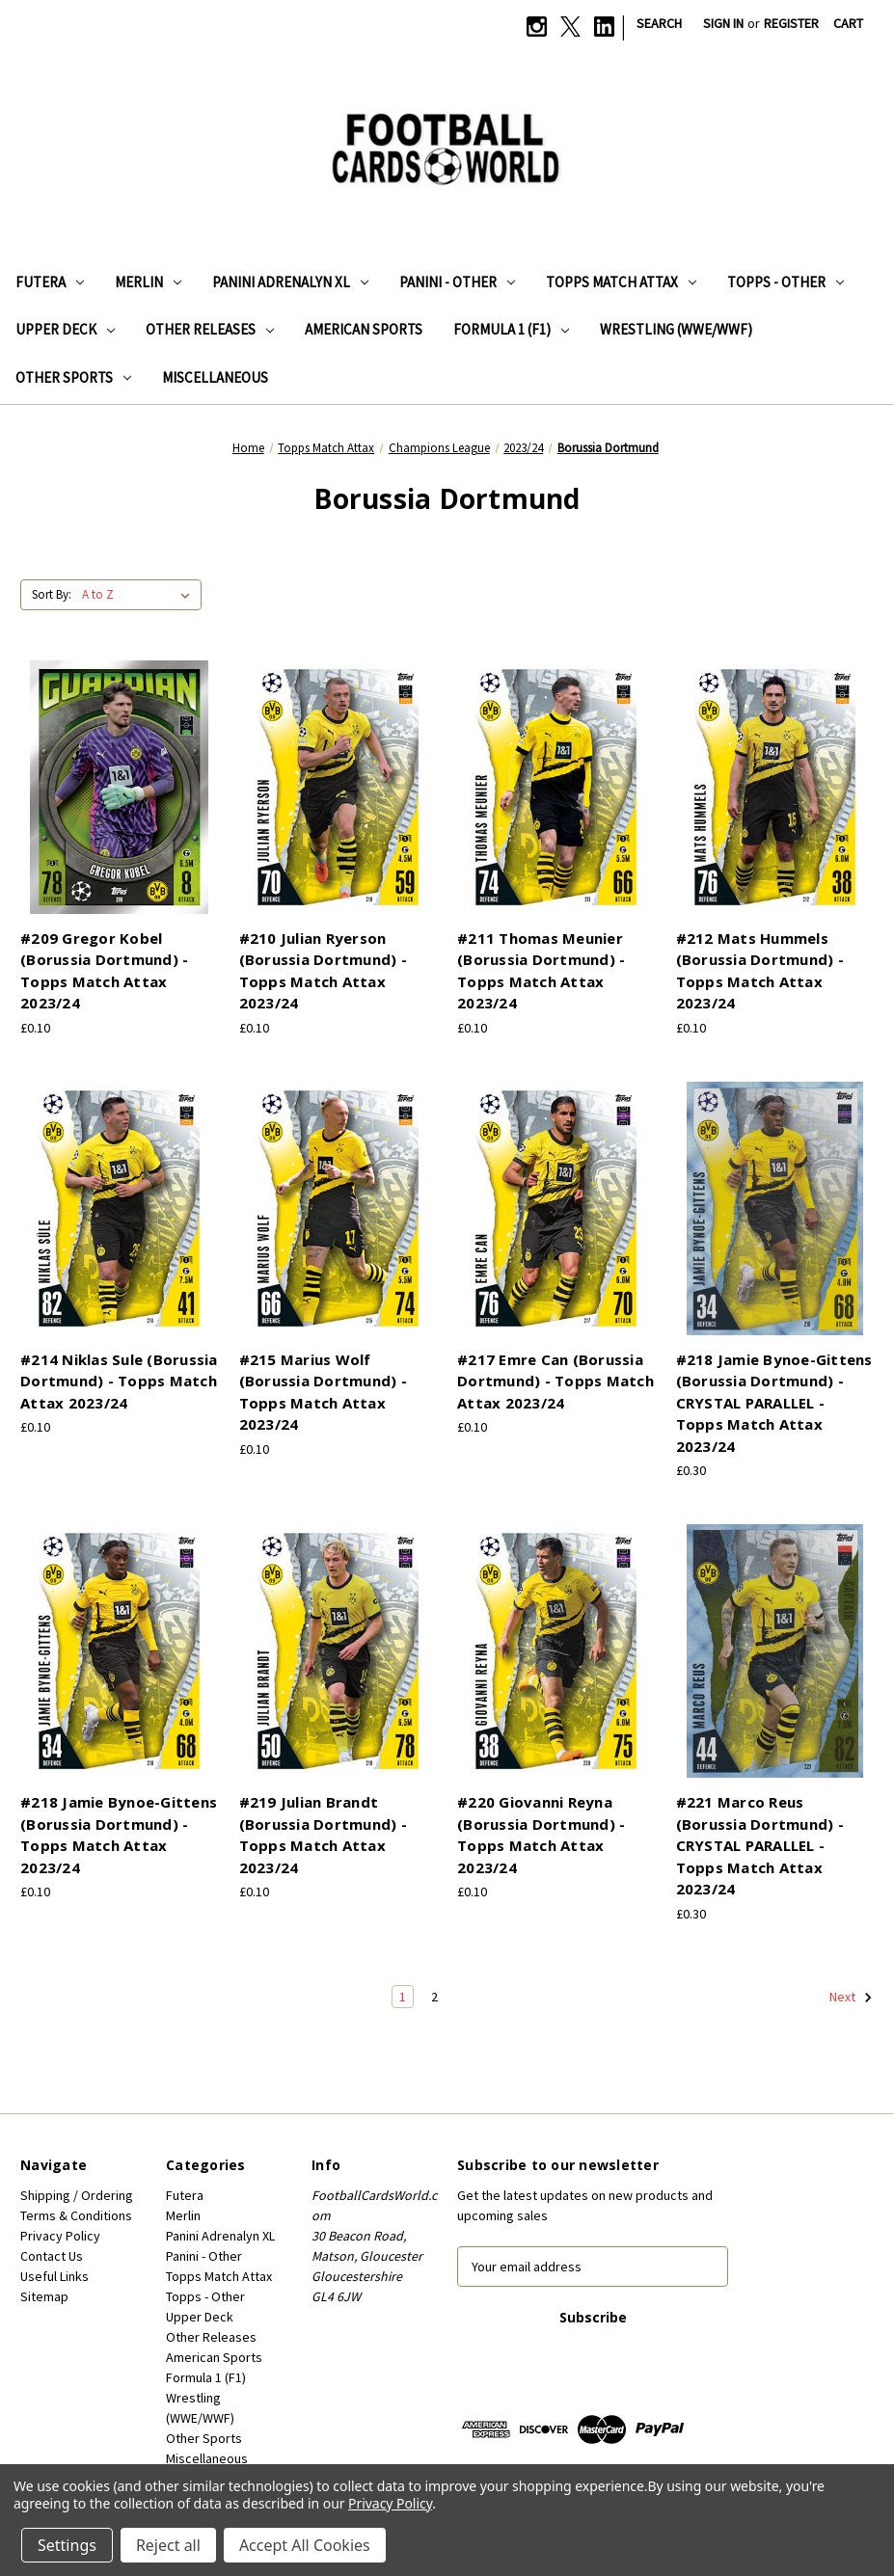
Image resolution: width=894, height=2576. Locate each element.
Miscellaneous (215, 377)
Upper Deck (65, 329)
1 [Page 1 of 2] (402, 1996)
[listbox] (140, 594)
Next (851, 1997)
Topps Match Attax (621, 282)
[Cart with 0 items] (848, 23)
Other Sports (73, 377)
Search (659, 23)
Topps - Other (785, 282)
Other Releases (210, 329)
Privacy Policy (60, 2235)
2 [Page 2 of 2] (434, 1996)
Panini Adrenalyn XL (290, 282)
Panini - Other (457, 282)
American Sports (363, 329)
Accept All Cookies (304, 2545)
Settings (67, 2545)
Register (791, 23)
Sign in (723, 23)
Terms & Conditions (76, 2215)
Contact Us (51, 2256)
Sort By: (51, 594)
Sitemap (44, 2296)
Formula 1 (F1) (511, 329)
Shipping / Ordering (76, 2195)
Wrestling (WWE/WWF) (676, 329)
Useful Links (54, 2276)
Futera (49, 282)
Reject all (168, 2545)
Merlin (148, 282)
